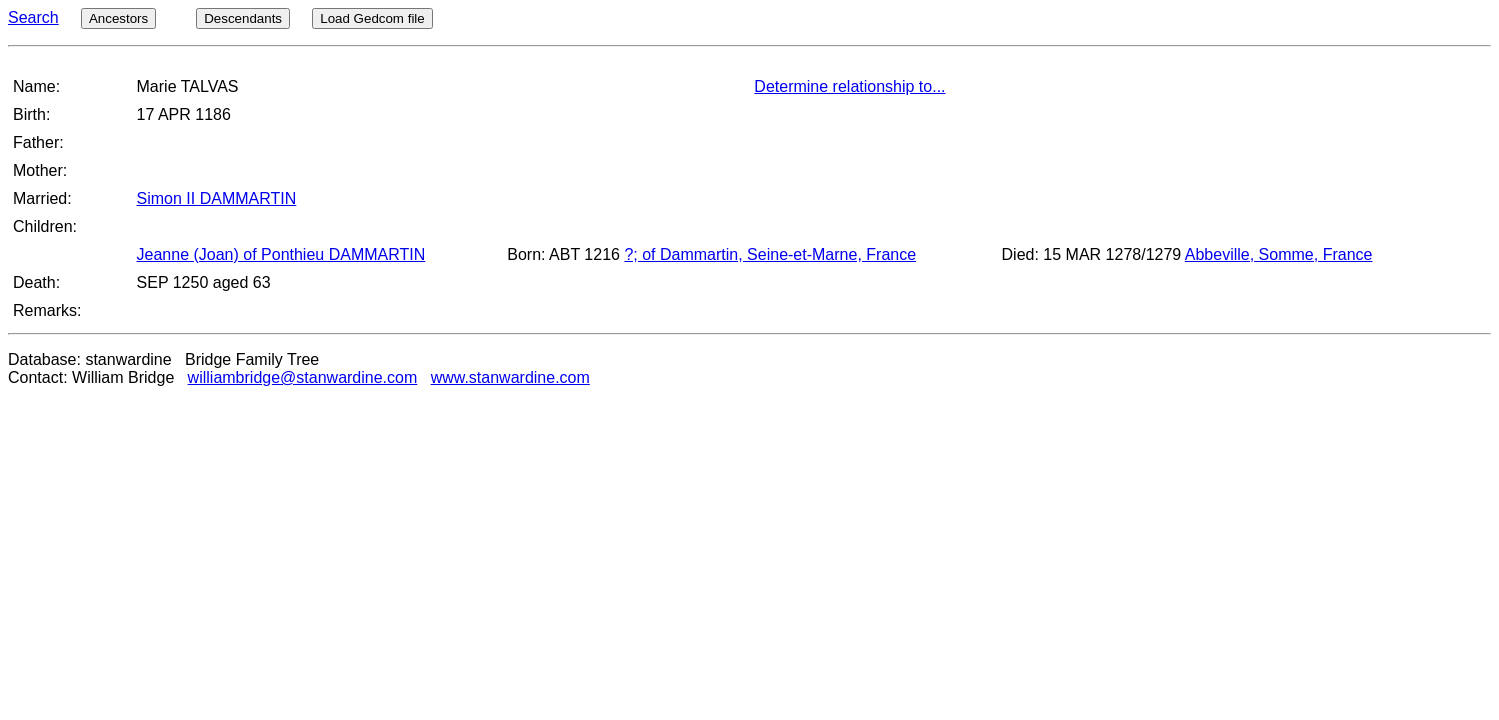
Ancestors (118, 18)
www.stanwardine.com (510, 377)
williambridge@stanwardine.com (303, 377)
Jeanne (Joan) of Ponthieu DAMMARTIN (281, 254)
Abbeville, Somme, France (1279, 254)
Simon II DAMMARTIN (217, 198)
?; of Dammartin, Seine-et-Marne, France (770, 254)
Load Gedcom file (372, 18)
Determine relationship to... (849, 86)
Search (33, 17)
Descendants (243, 18)
